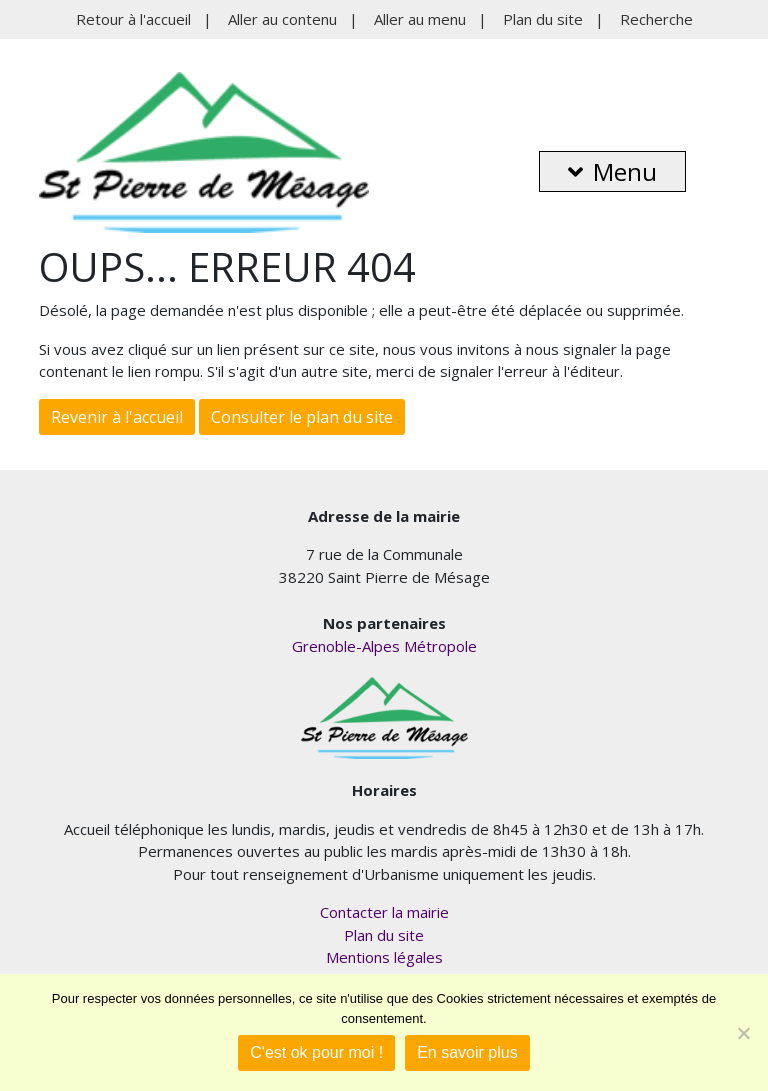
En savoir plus (467, 1052)
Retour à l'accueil (133, 19)
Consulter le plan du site (302, 417)
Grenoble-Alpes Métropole (384, 646)
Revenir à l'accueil (117, 417)
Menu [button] (612, 171)
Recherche (656, 19)
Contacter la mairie (384, 912)
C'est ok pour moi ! (316, 1052)
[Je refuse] (743, 1033)
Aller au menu (420, 19)
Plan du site (543, 19)
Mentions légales (384, 957)
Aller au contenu (282, 19)
